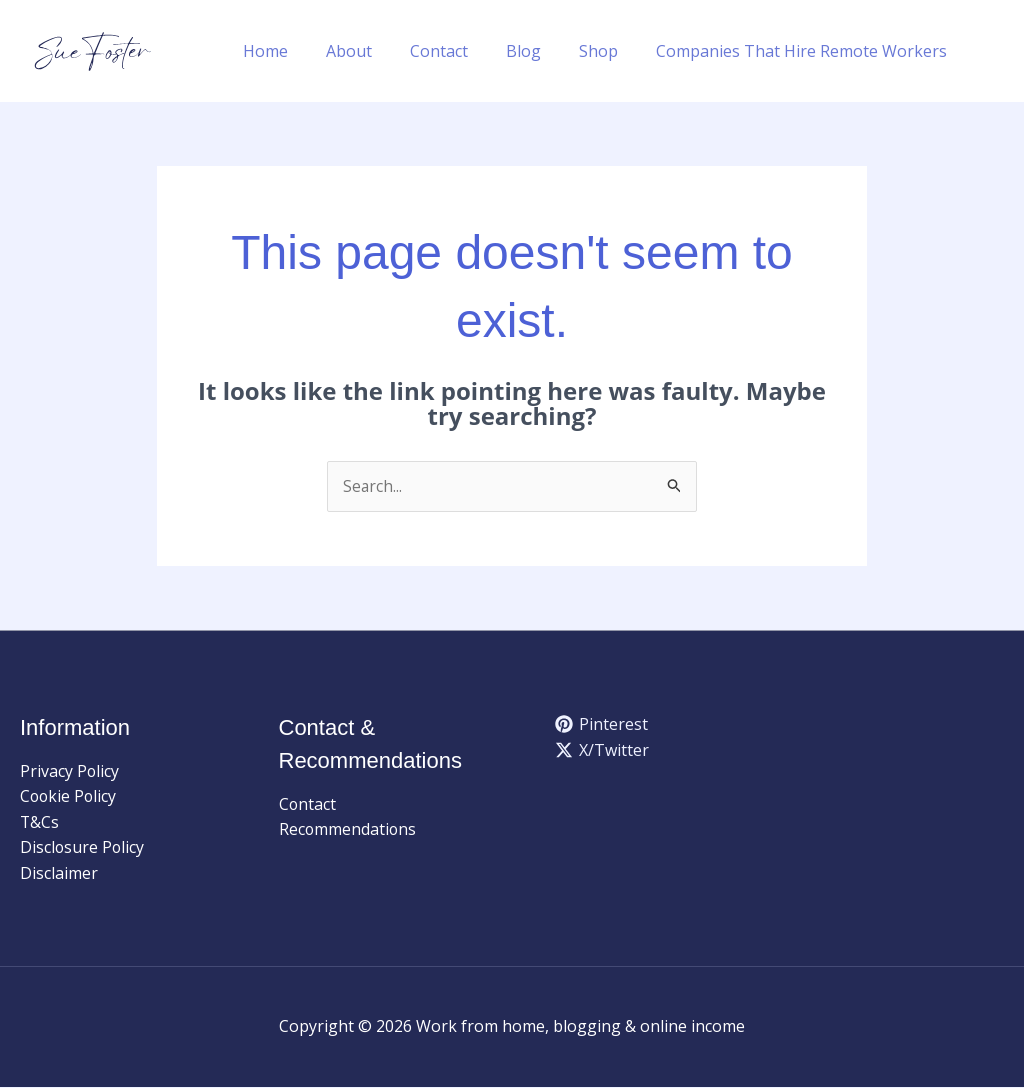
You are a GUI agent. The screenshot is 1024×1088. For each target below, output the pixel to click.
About (376, 51)
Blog (538, 51)
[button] (995, 51)
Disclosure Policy (83, 848)
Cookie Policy (69, 797)
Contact (460, 51)
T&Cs (40, 823)
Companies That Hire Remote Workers (804, 51)
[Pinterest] (602, 725)
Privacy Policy (70, 771)
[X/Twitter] (602, 750)
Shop (607, 51)
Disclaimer (59, 874)
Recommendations (348, 830)
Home (298, 51)
